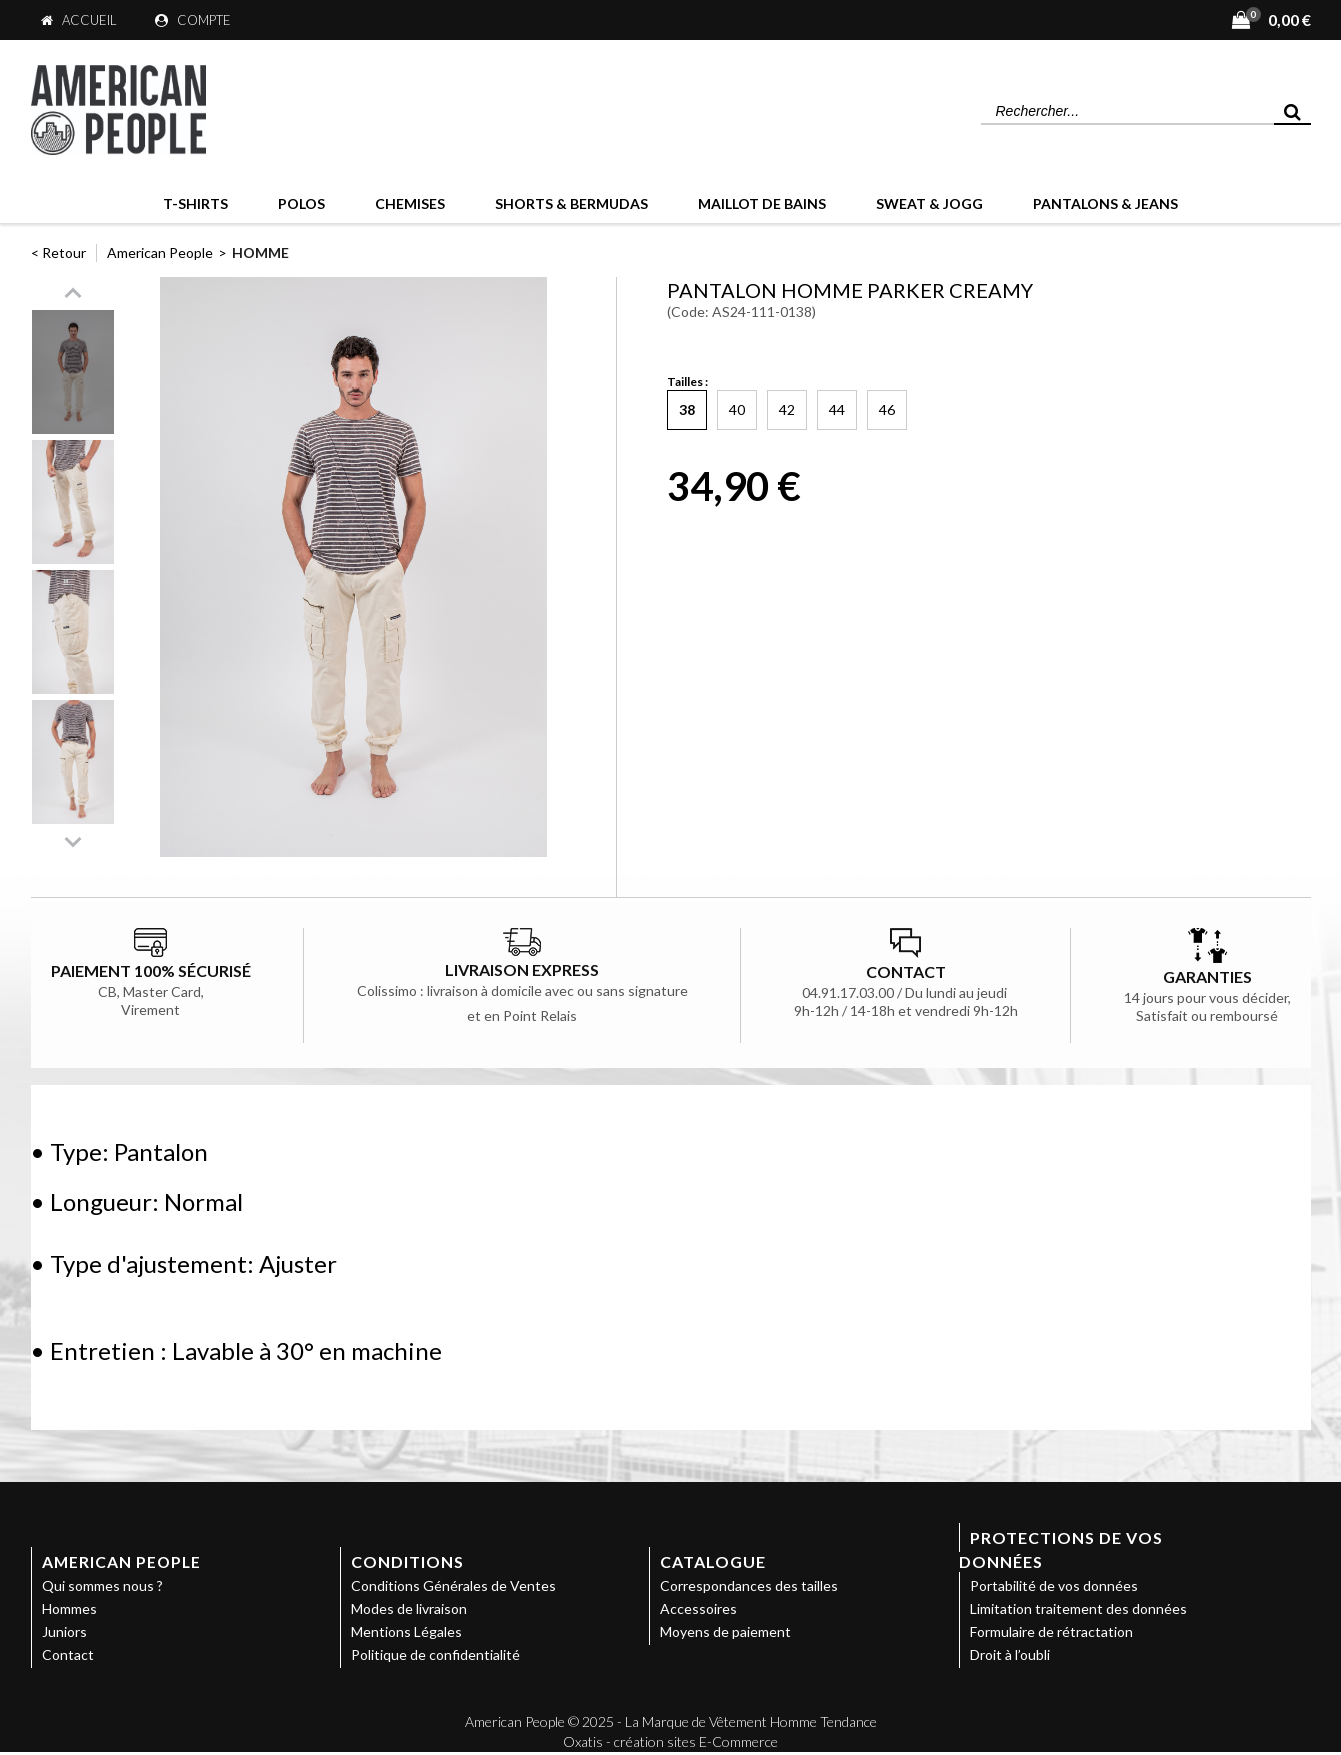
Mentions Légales (406, 1631)
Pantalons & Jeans (1105, 203)
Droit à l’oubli (1010, 1654)
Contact (68, 1654)
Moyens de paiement (725, 1631)
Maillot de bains (762, 203)
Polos (301, 203)
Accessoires (698, 1608)
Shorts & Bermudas (571, 203)
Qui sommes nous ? (102, 1585)
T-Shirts (195, 203)
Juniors (64, 1631)
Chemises (410, 203)
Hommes (69, 1608)
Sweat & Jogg (929, 203)
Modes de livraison (409, 1608)
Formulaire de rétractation (1051, 1631)
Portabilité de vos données (1054, 1585)
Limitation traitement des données (1078, 1608)
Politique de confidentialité (435, 1654)
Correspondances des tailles (749, 1585)
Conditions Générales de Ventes (453, 1585)
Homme (260, 252)
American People (160, 252)
